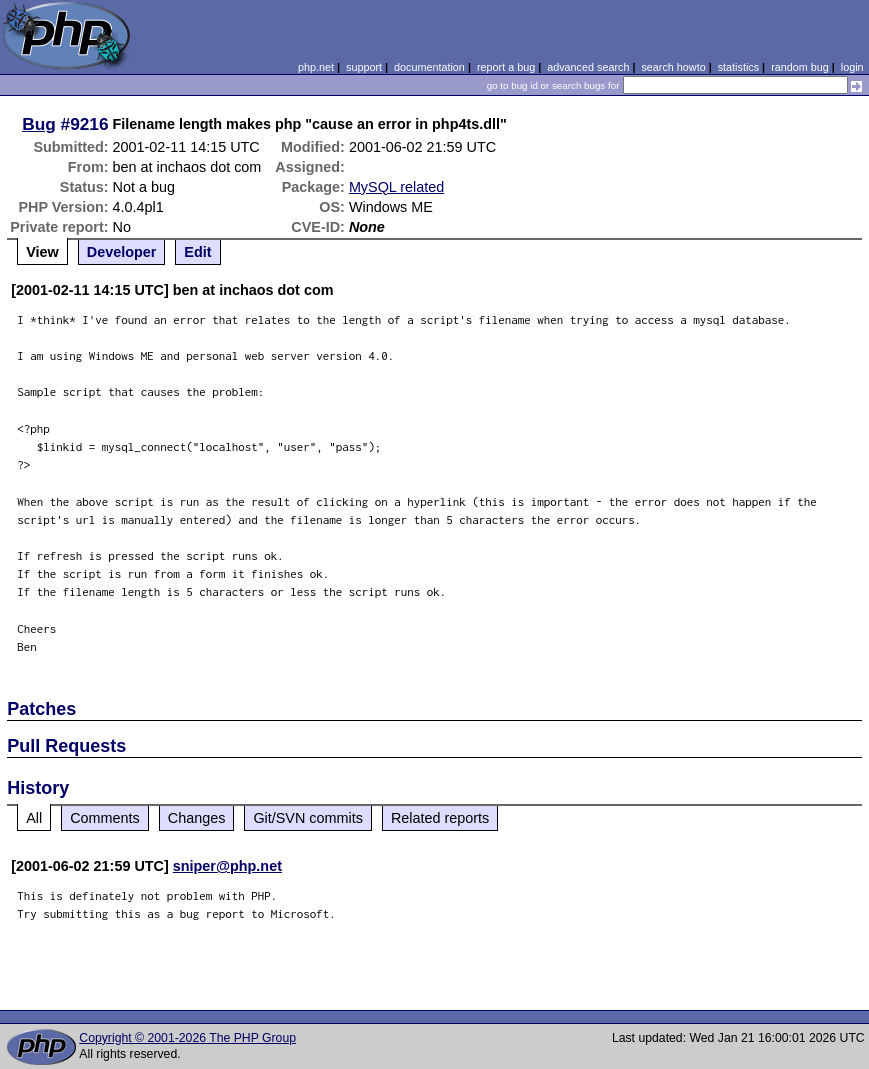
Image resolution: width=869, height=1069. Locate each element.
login (852, 67)
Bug (39, 124)
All (34, 818)
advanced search (588, 67)
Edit (197, 252)
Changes (197, 818)
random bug (800, 67)
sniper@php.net (227, 866)
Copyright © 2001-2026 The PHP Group (187, 1038)
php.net (316, 67)
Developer (122, 252)
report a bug (506, 67)
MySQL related (396, 187)
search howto (673, 67)
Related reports (440, 818)
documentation (429, 67)
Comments (105, 818)
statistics (738, 67)
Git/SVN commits (308, 818)
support (364, 67)
